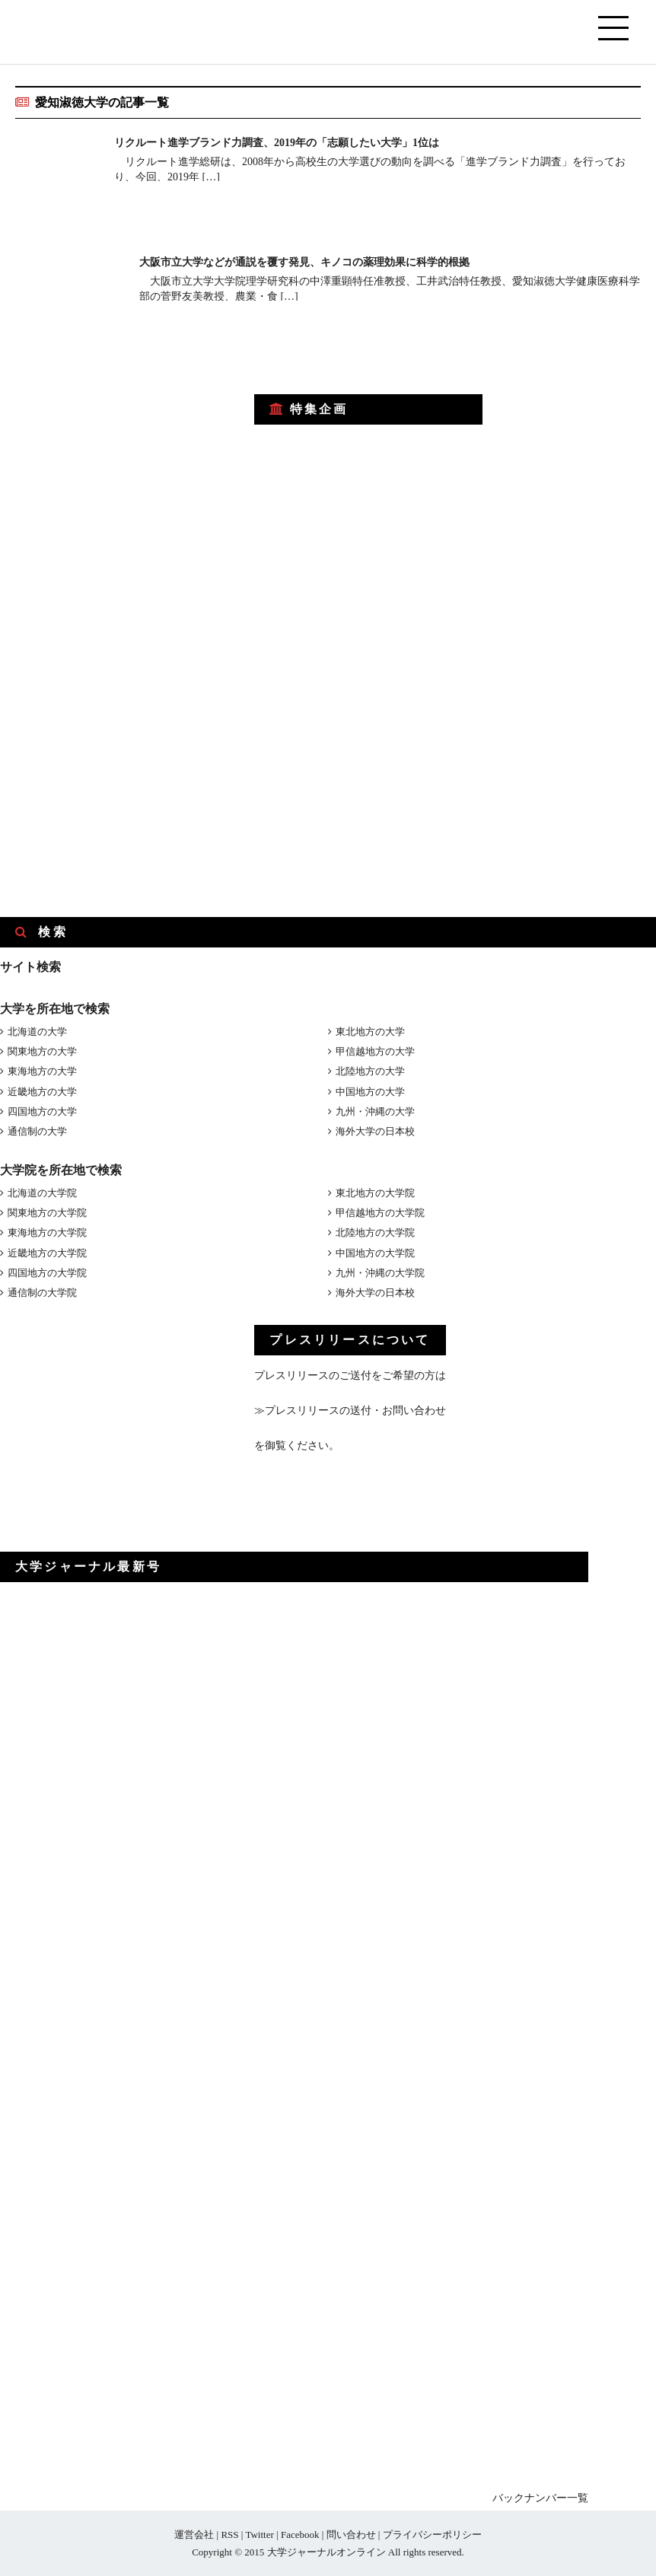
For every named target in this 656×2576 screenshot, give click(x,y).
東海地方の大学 (42, 1071)
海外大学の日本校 (375, 1131)
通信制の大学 (37, 1131)
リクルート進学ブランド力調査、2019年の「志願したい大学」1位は (300, 141)
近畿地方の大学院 (47, 1253)
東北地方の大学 (370, 1031)
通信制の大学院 (42, 1292)
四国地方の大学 (42, 1111)
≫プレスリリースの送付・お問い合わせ (350, 1410)
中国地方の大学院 (375, 1253)
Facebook (300, 2534)
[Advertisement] (114, 474)
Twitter (259, 2534)
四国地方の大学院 (47, 1272)
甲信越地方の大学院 (380, 1212)
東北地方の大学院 (375, 1193)
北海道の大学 (37, 1031)
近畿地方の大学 (42, 1091)
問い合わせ (351, 2534)
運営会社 (194, 2534)
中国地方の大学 (370, 1091)
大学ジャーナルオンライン (326, 2552)
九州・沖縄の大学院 (380, 1272)
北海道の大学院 (42, 1193)
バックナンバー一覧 (540, 2498)
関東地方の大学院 (47, 1212)
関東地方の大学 (42, 1051)
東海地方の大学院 (47, 1232)
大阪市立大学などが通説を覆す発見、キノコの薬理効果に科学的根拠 (328, 261)
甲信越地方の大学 (375, 1051)
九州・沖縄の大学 (375, 1111)
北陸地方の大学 (370, 1071)
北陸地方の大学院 (375, 1232)
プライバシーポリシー (432, 2534)
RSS (229, 2534)
